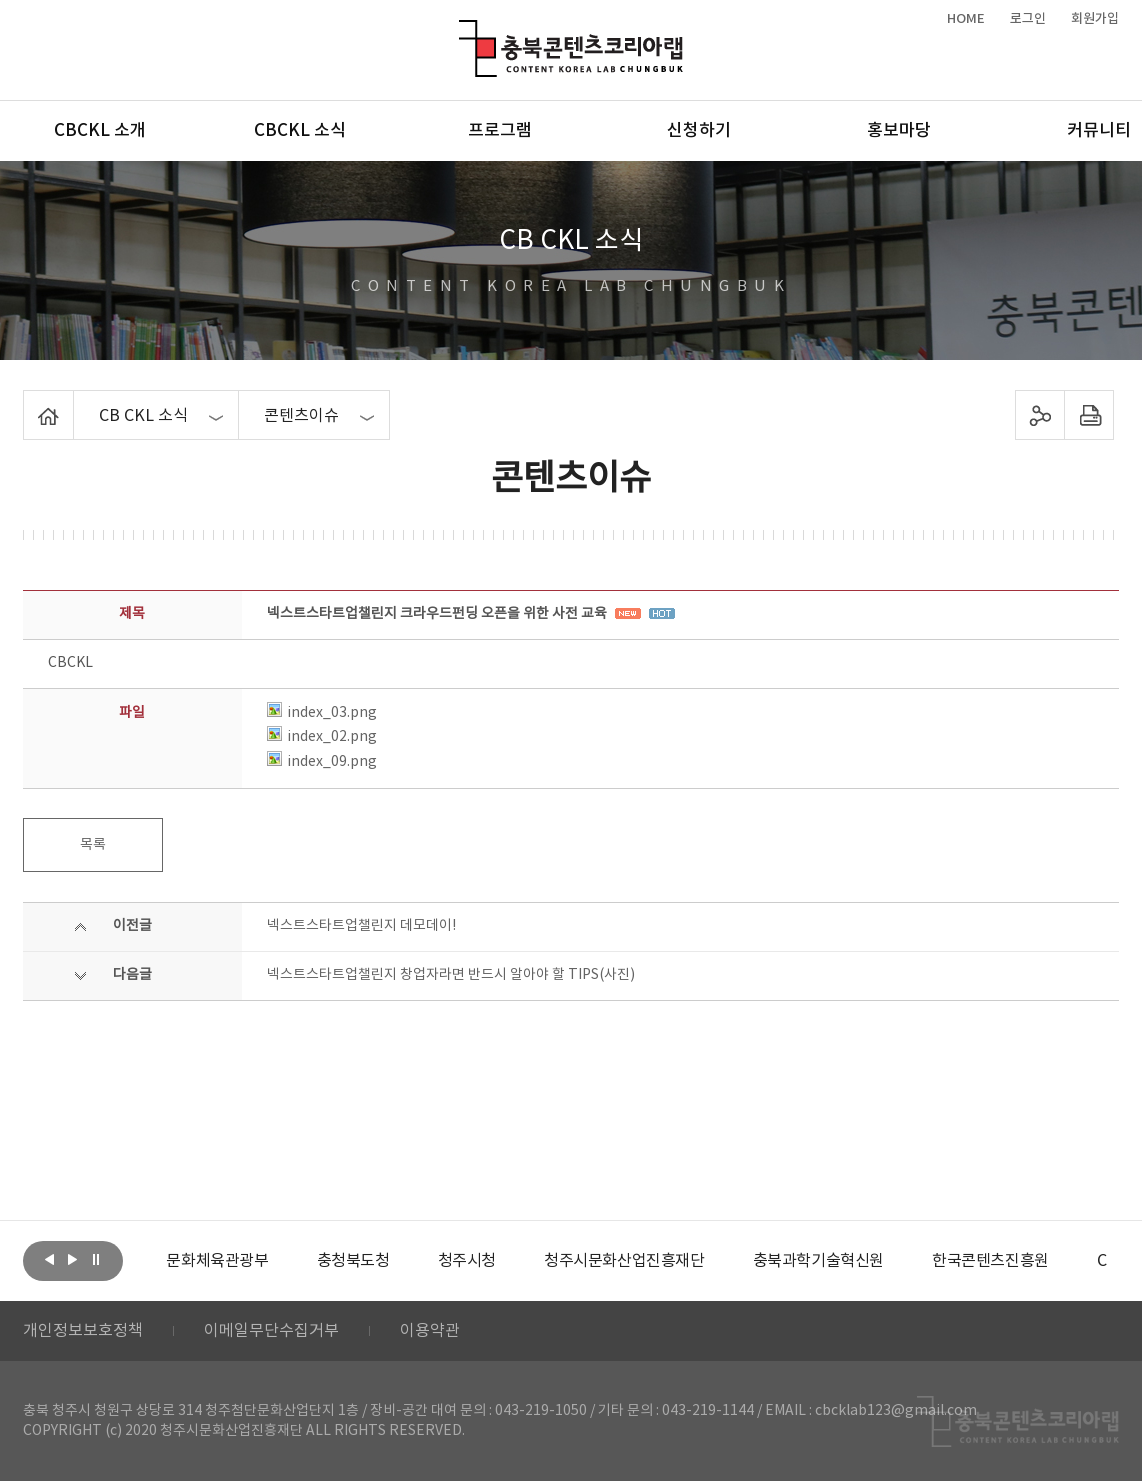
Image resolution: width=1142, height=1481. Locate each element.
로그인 (1028, 19)
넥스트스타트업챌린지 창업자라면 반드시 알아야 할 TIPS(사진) (451, 975)
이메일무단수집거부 (271, 1331)
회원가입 (1095, 19)
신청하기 (699, 131)
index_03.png (322, 713)
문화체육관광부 (217, 1261)
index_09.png (322, 762)
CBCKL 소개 (100, 131)
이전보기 (50, 1259)
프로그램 (500, 131)
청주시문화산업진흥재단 (624, 1261)
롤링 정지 (96, 1259)
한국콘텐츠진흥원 (990, 1261)
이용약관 (430, 1331)
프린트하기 (1088, 415)
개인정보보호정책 (83, 1331)
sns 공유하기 (1039, 415)
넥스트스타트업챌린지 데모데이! (361, 926)
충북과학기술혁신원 (818, 1261)
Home (28, 402)
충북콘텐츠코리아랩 (463, 31)
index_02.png (322, 737)
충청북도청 (353, 1261)
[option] (217, 1261)
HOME (966, 19)
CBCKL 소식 (300, 131)
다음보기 (73, 1259)
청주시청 (467, 1261)
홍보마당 (899, 131)
